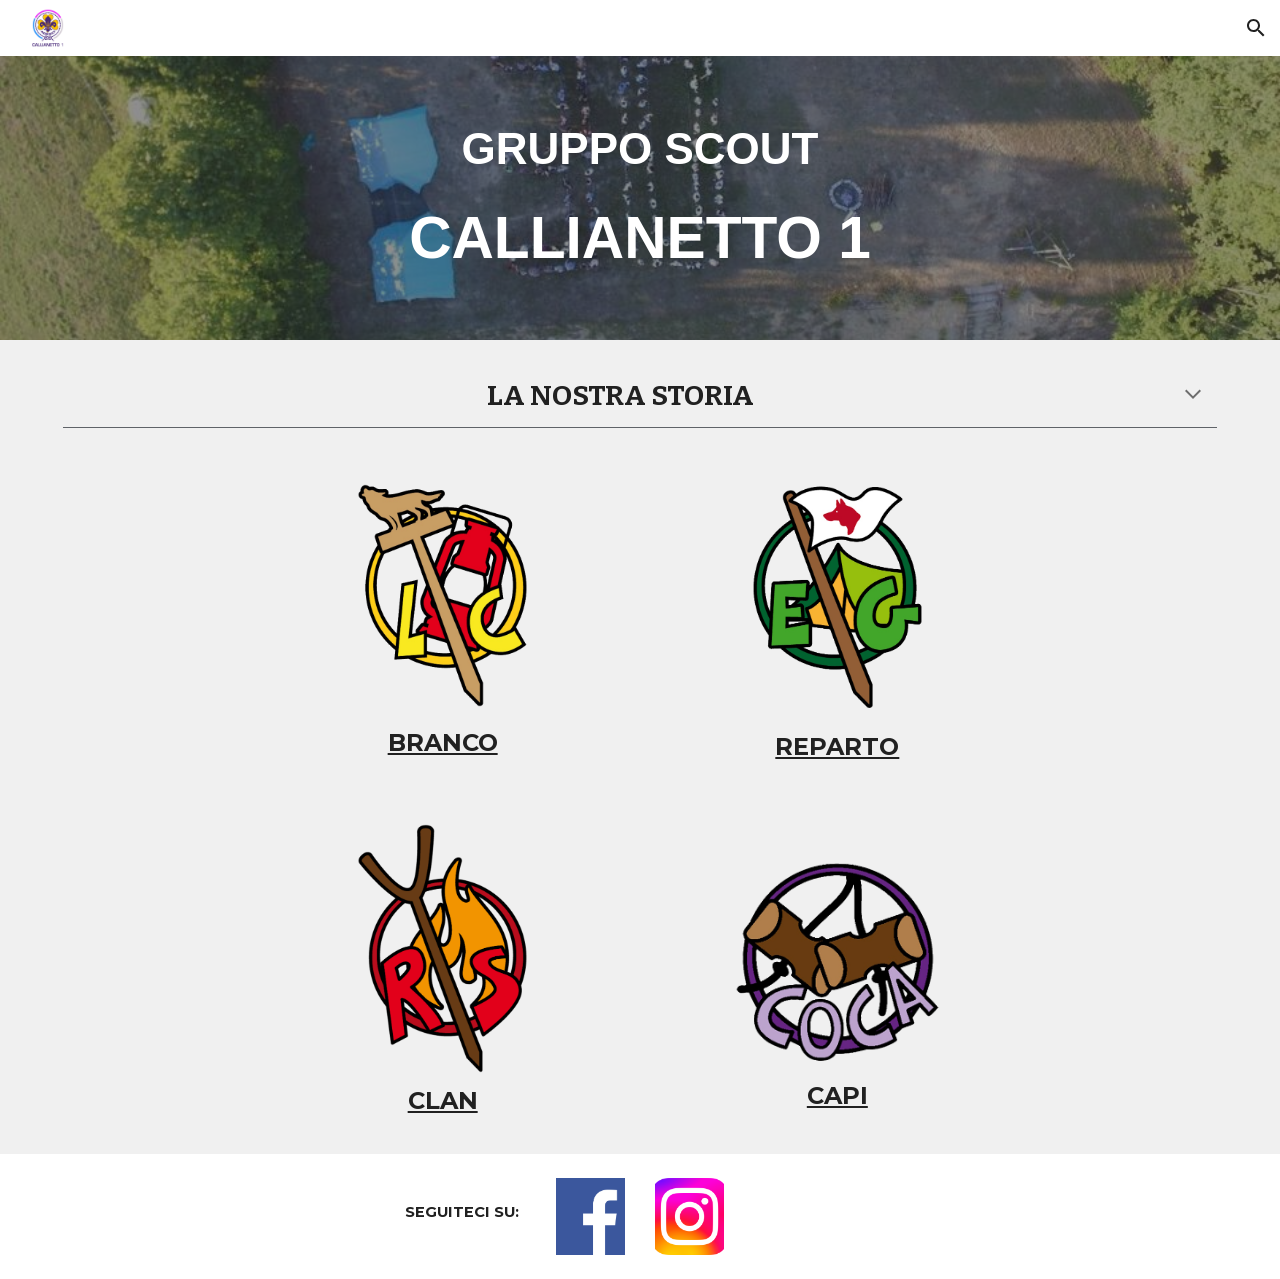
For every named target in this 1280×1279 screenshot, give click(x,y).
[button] (1256, 28)
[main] (639, 197)
